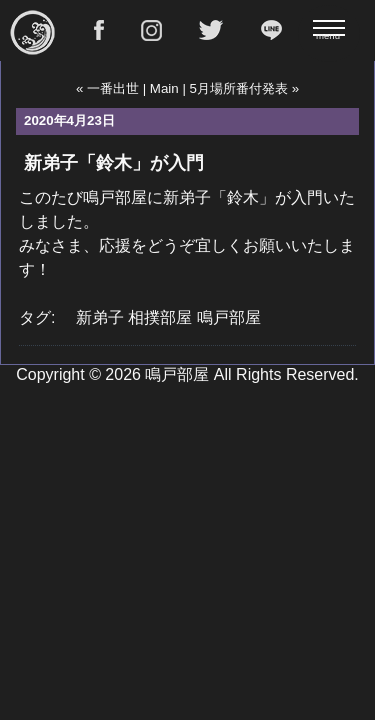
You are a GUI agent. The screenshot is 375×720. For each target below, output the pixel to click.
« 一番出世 (107, 88)
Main (164, 88)
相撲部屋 (160, 317)
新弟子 (100, 317)
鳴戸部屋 (229, 317)
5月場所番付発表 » (245, 88)
